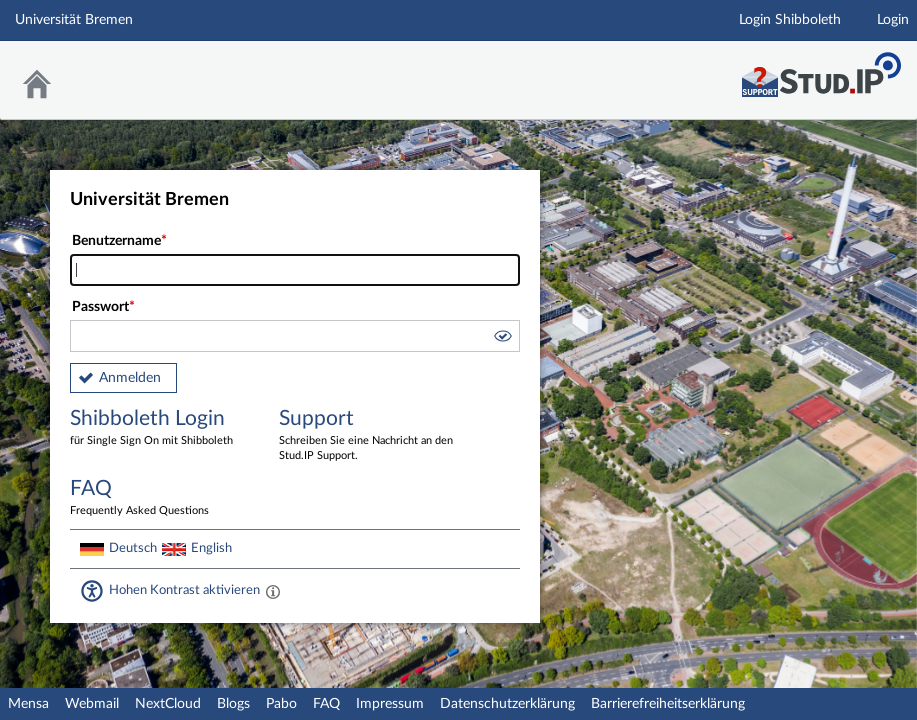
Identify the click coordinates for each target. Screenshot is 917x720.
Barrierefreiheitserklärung (668, 704)
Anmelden (130, 378)
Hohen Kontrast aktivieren (184, 590)
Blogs (233, 704)
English (211, 548)
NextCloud (168, 704)
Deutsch (133, 548)
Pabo (281, 704)
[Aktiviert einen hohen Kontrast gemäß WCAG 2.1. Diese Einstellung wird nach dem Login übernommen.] (273, 591)
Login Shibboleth (790, 20)
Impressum (390, 704)
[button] (502, 339)
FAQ (326, 704)
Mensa (28, 704)
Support (369, 436)
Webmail (92, 704)
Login (893, 20)
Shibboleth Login (160, 428)
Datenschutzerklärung (507, 704)
